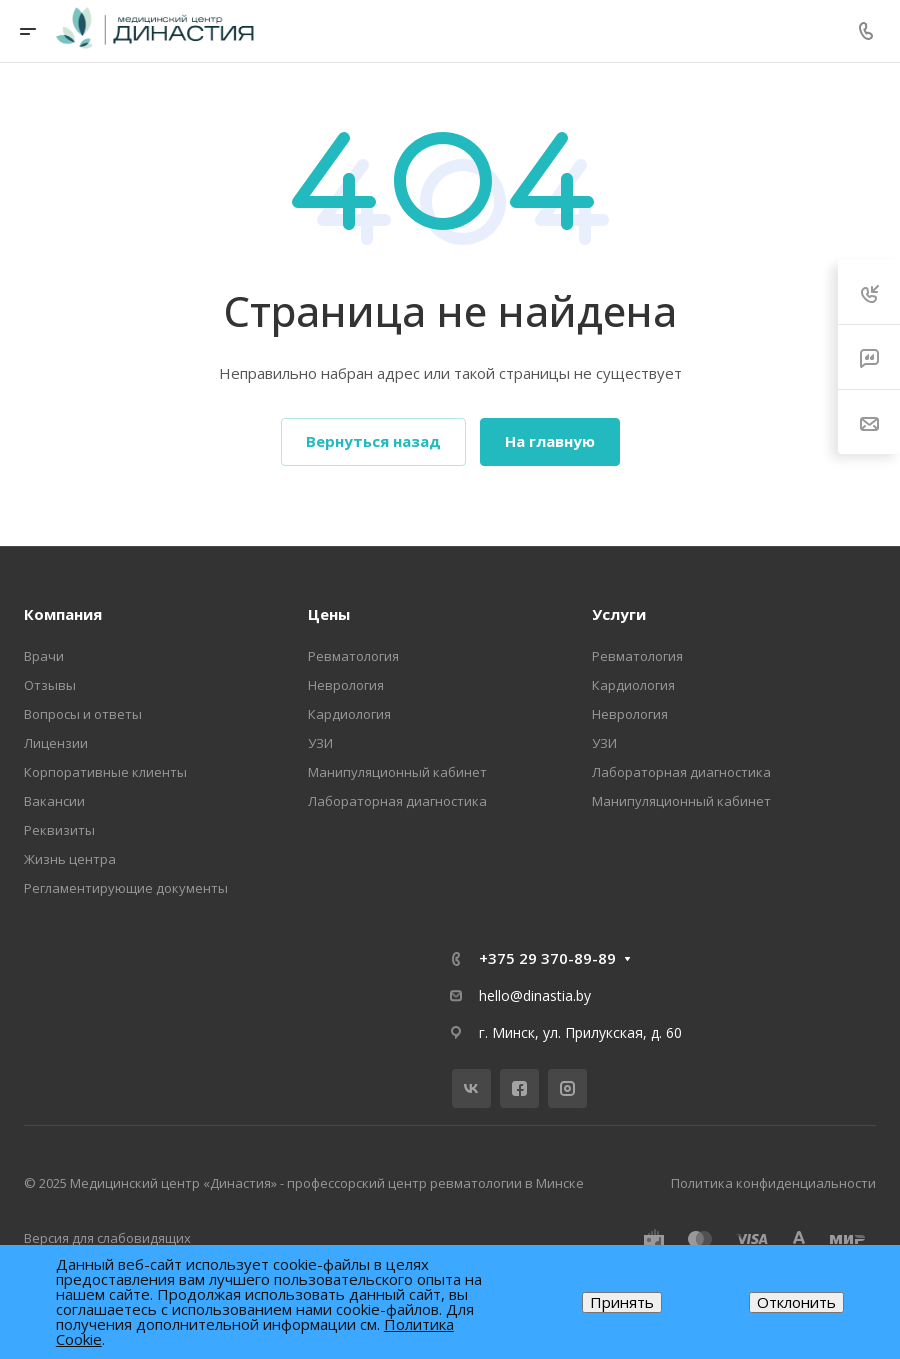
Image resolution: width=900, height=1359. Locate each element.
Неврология (346, 685)
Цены (329, 614)
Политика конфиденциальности (773, 1183)
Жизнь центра (70, 859)
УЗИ (320, 743)
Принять (622, 1302)
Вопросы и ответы (83, 714)
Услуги (619, 614)
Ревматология (353, 656)
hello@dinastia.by (535, 995)
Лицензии (56, 743)
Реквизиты (59, 830)
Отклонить (796, 1302)
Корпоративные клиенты (105, 772)
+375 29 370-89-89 (547, 958)
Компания (63, 614)
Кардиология (349, 714)
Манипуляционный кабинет (397, 772)
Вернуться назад (373, 441)
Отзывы (50, 685)
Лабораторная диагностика (397, 801)
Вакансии (54, 801)
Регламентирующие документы (126, 888)
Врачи (44, 656)
